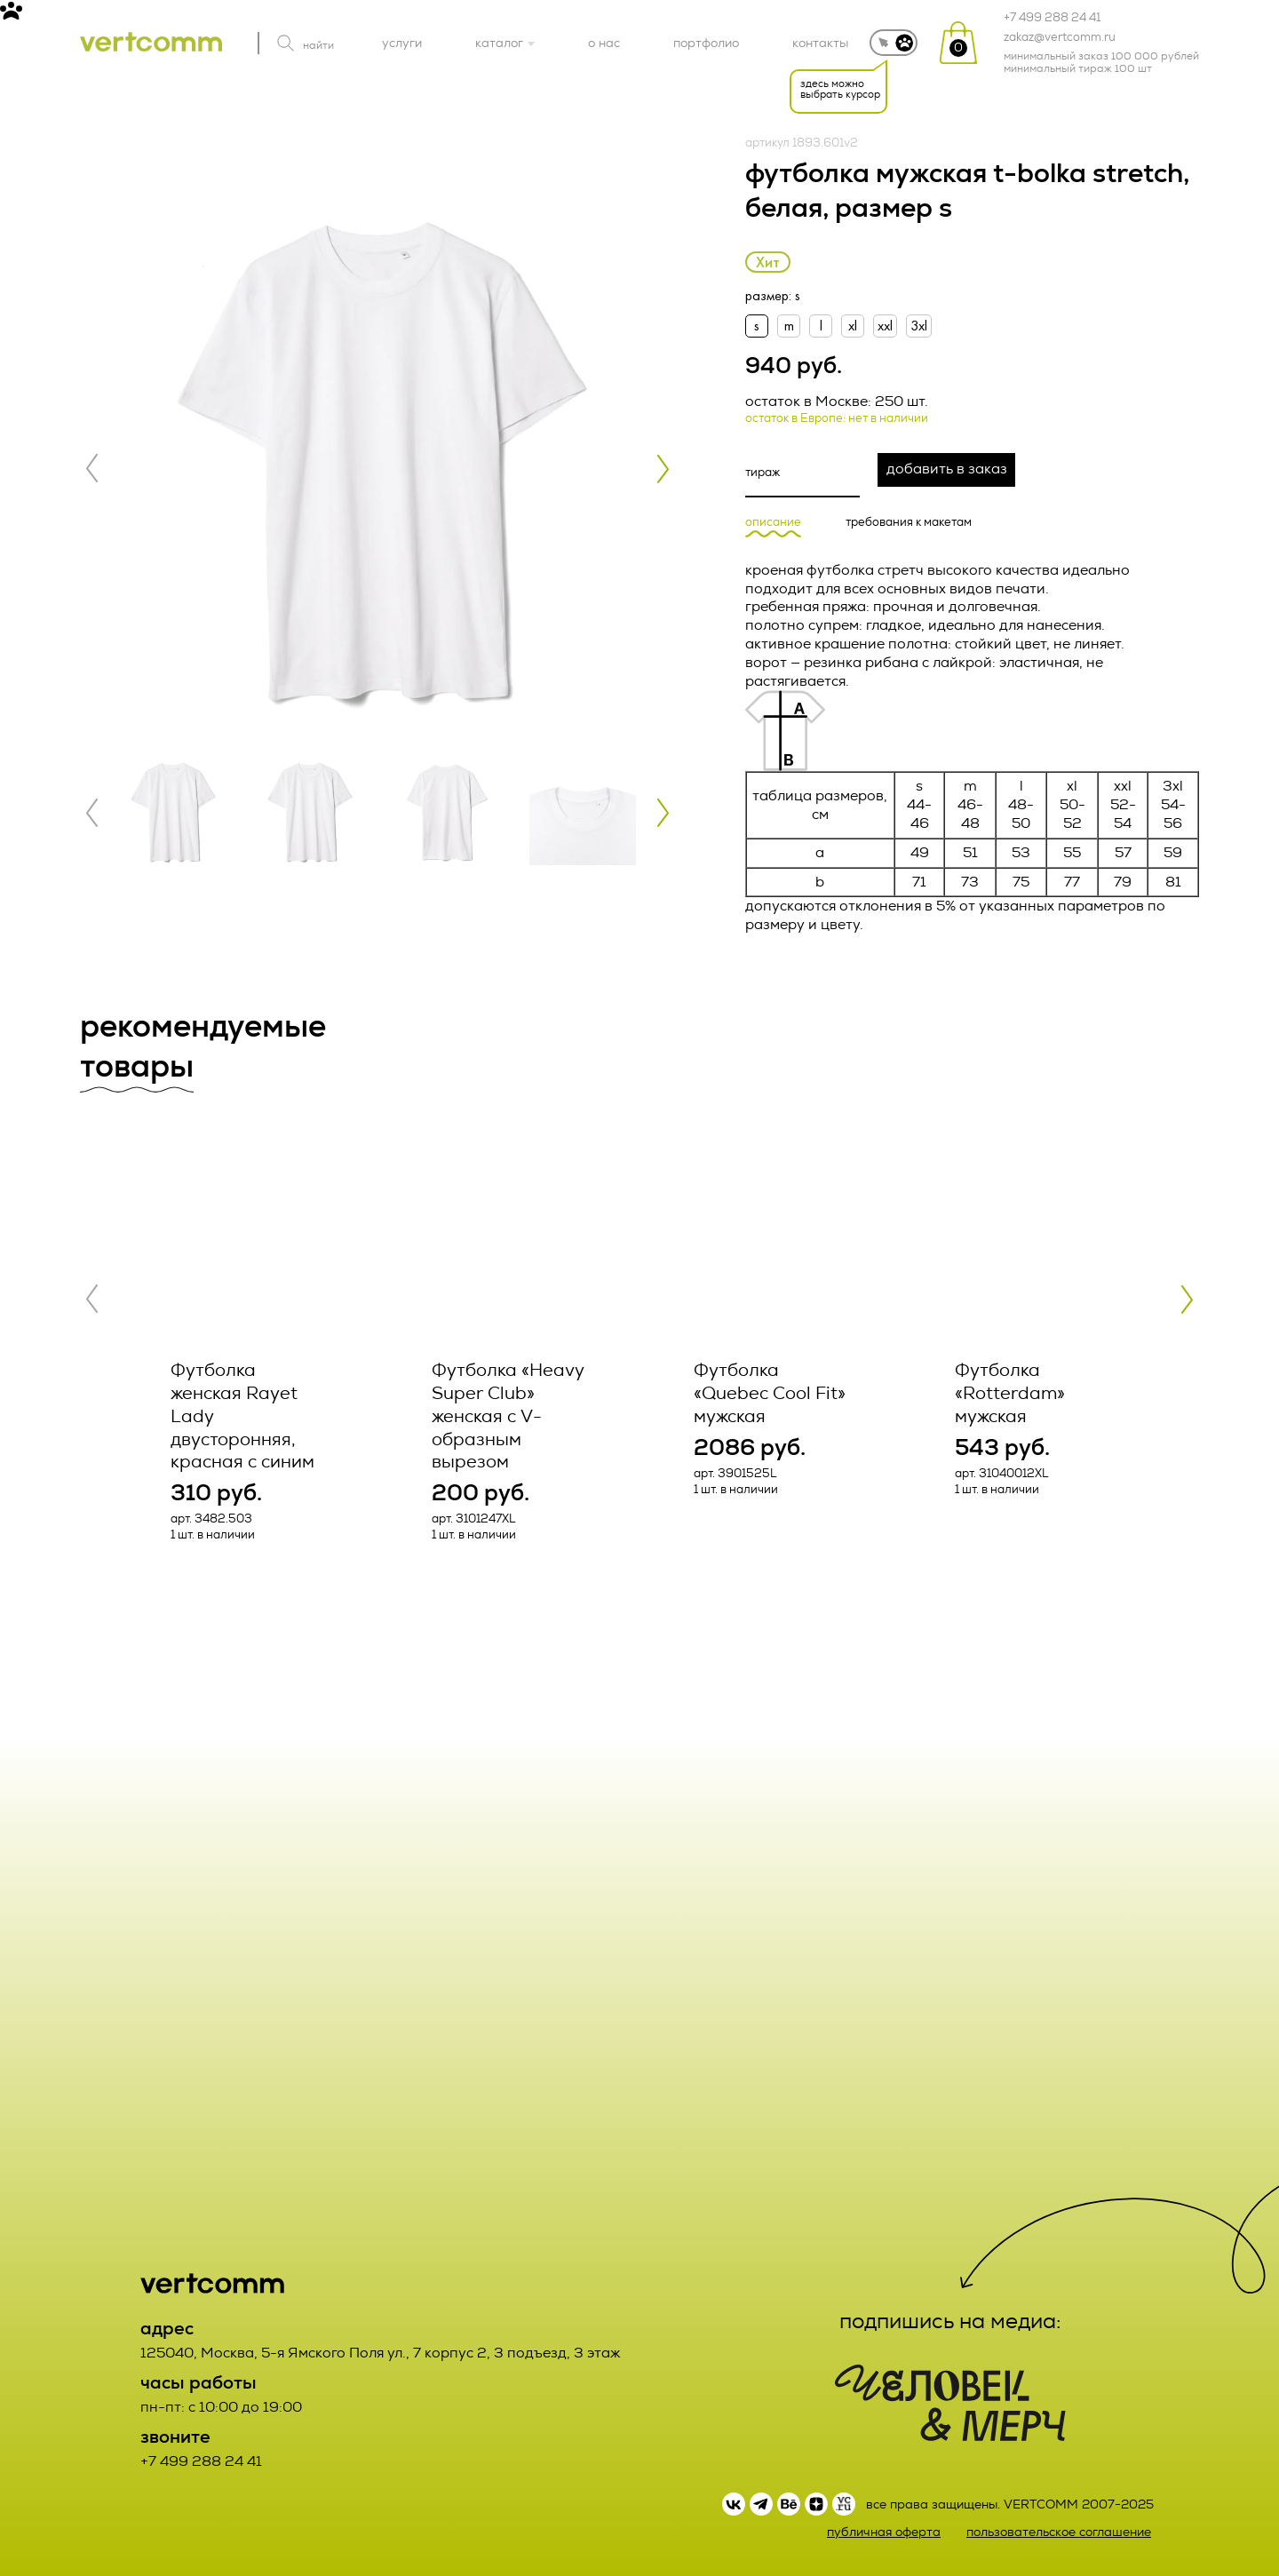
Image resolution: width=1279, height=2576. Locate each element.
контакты (820, 43)
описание (773, 522)
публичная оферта (884, 2532)
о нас (604, 43)
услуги (402, 43)
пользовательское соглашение (1058, 2532)
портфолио (706, 43)
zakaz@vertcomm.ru (1060, 37)
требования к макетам (909, 522)
